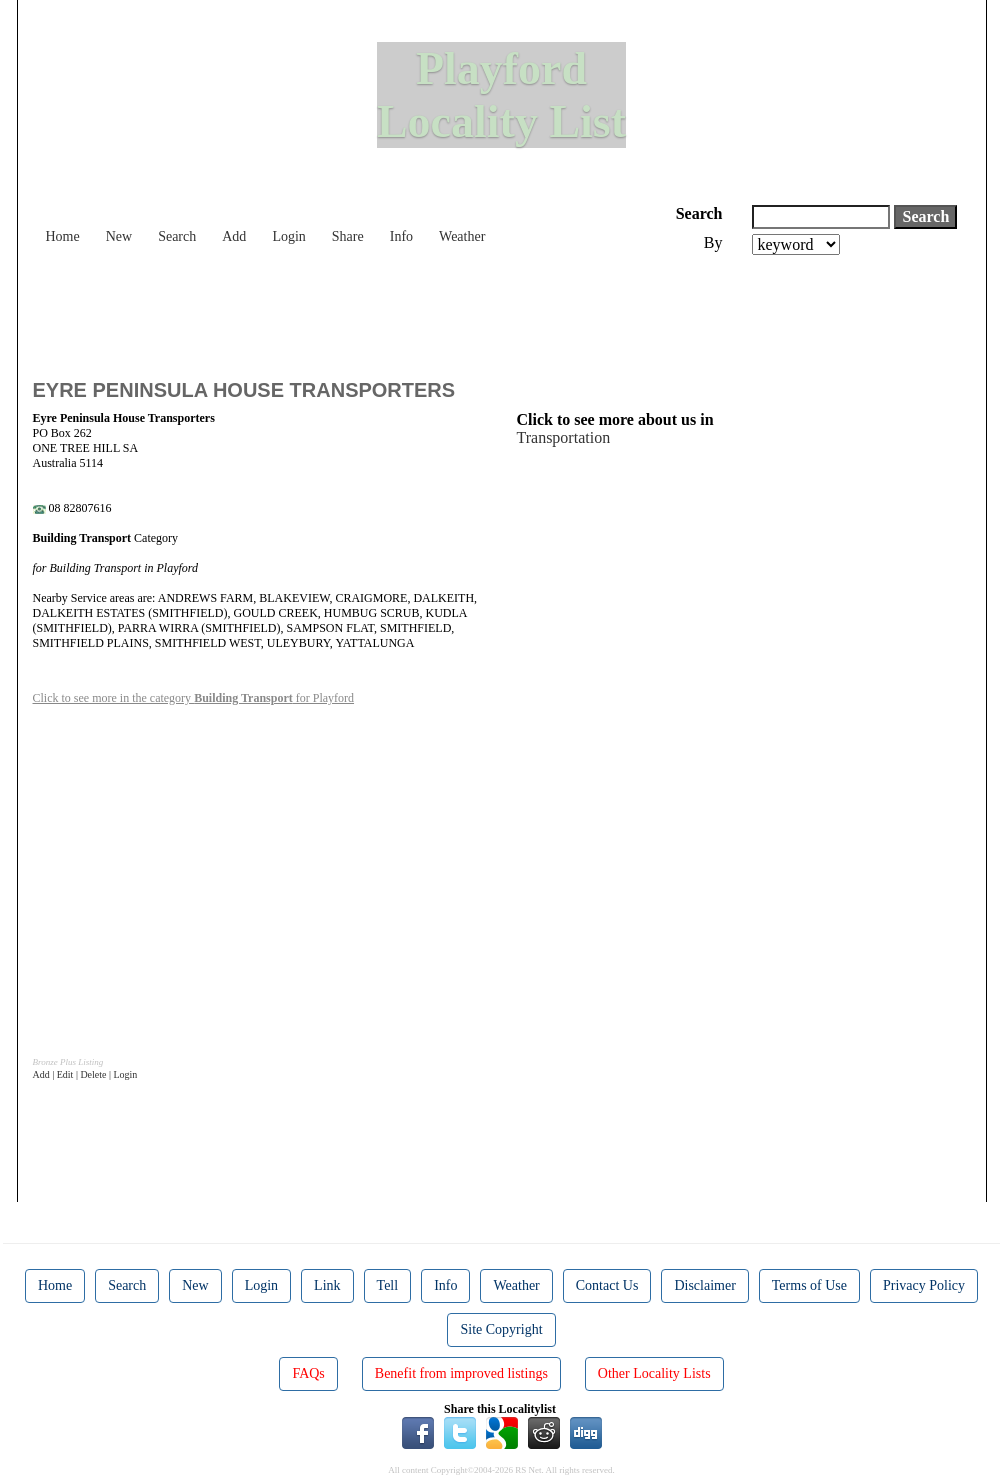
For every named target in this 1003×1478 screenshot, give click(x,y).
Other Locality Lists (654, 1373)
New (119, 236)
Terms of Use (809, 1285)
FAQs (308, 1373)
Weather (462, 236)
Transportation (564, 437)
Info (401, 236)
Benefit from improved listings (461, 1373)
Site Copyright (501, 1329)
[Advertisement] (397, 310)
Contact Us (607, 1285)
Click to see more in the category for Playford (194, 698)
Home (63, 236)
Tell (388, 1285)
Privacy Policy (924, 1285)
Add (234, 236)
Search (177, 236)
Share (348, 236)
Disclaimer (704, 1285)
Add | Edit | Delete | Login (85, 1074)
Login (288, 236)
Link (327, 1285)
